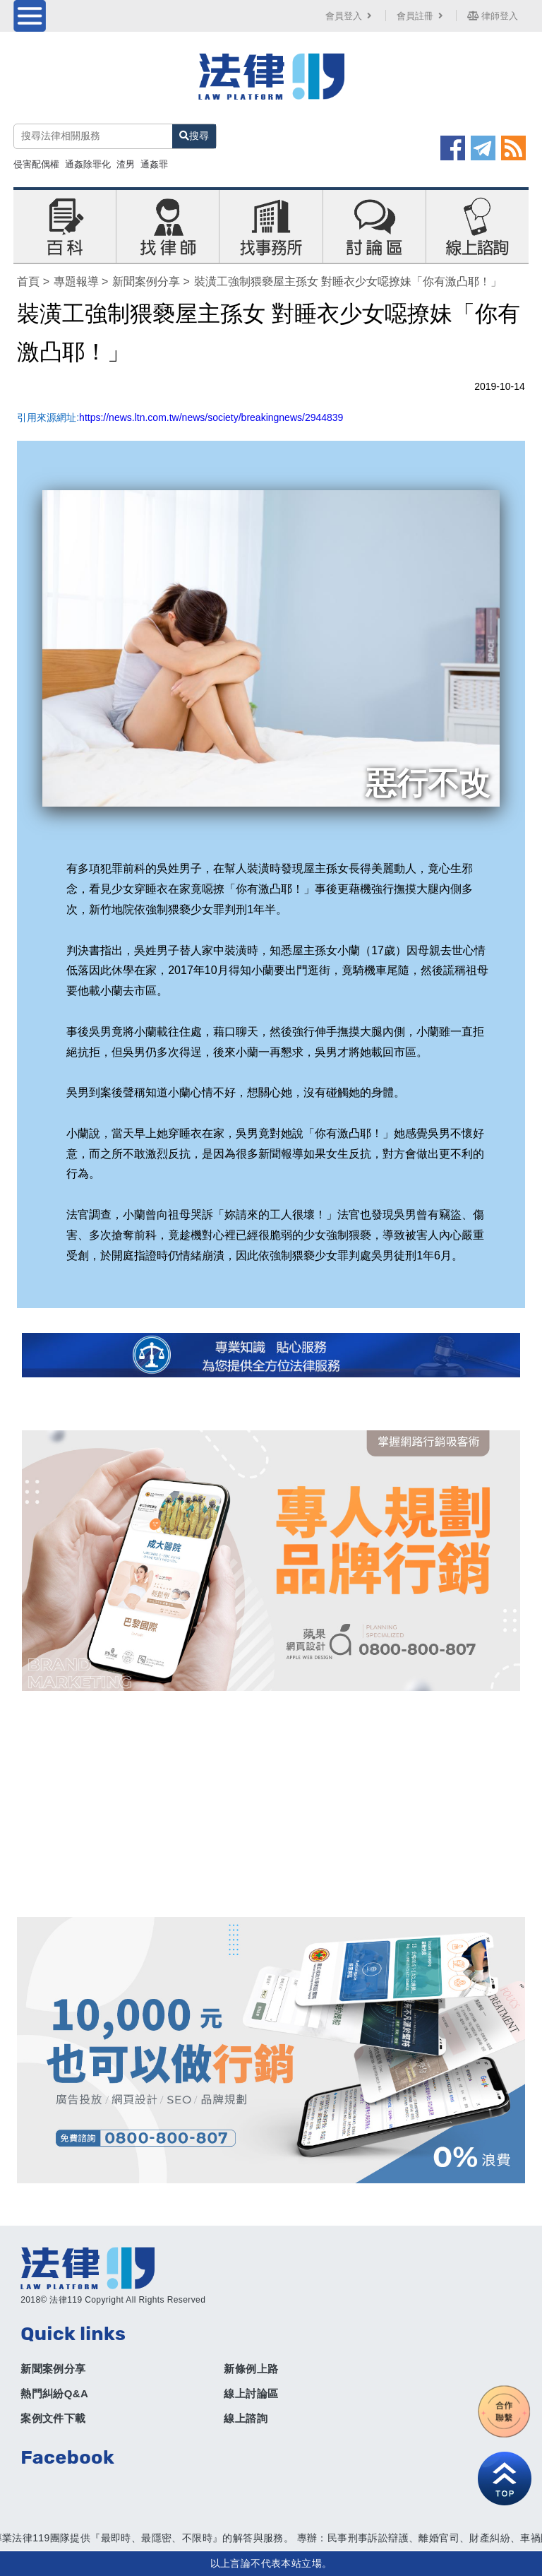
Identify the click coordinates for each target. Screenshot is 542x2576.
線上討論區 (251, 2393)
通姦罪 (154, 164)
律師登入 (492, 16)
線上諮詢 (245, 2418)
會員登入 (350, 16)
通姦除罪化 (88, 164)
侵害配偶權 (36, 164)
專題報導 (76, 281)
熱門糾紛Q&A (54, 2393)
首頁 (28, 281)
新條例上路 (251, 2369)
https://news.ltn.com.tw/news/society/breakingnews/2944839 (211, 417)
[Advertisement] (271, 1804)
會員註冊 (421, 16)
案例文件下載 (52, 2418)
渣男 (125, 164)
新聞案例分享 (146, 281)
